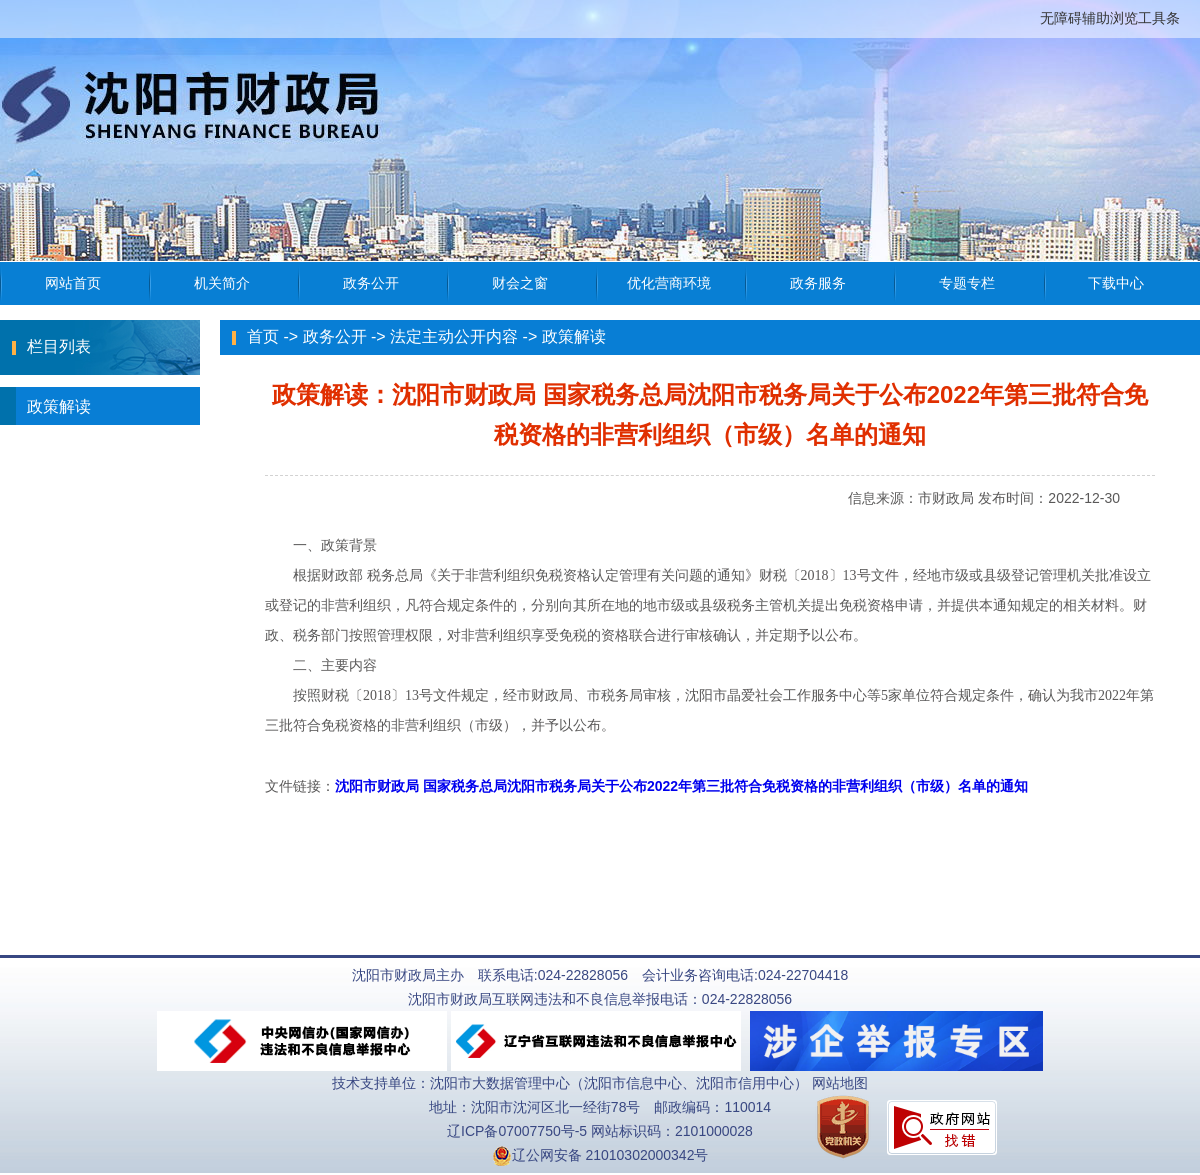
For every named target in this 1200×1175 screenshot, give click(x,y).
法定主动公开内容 (454, 336)
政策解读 (45, 406)
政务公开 (335, 336)
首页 (263, 336)
